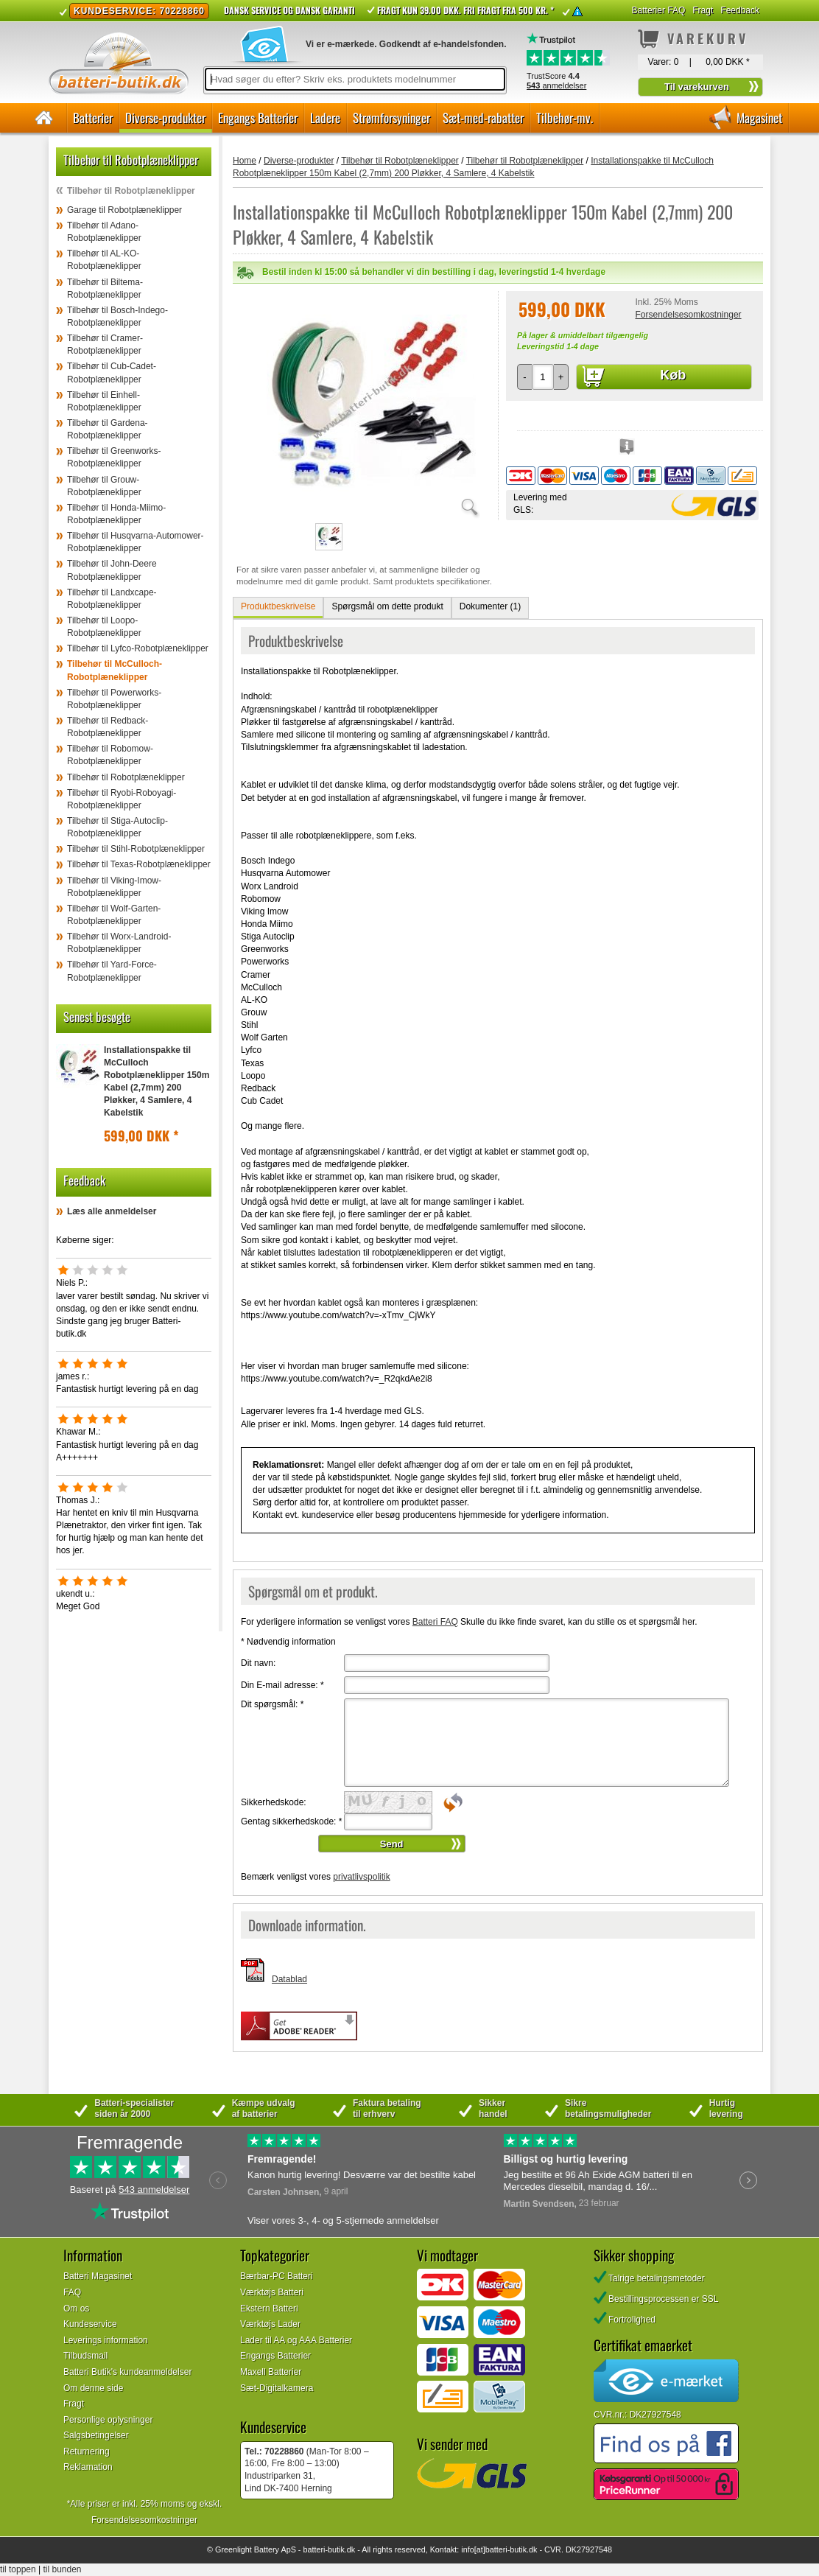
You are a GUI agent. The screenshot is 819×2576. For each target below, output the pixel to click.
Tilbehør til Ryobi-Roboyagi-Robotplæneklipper (121, 799)
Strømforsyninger (391, 117)
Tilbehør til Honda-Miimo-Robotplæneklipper (116, 514)
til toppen (18, 2569)
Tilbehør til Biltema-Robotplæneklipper (105, 288)
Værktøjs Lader (270, 2324)
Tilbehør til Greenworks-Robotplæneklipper (114, 457)
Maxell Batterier (270, 2372)
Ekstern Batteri (269, 2308)
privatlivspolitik (361, 1877)
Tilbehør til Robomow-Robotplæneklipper (110, 754)
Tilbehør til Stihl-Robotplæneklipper (136, 849)
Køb (673, 375)
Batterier (93, 117)
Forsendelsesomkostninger (688, 314)
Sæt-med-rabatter (483, 117)
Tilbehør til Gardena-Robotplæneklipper (107, 429)
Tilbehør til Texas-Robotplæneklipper (139, 864)
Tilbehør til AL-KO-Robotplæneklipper (104, 259)
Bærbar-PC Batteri (276, 2276)
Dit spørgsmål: (272, 1704)
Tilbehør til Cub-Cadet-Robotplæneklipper (111, 372)
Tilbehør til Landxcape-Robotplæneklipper (112, 598)
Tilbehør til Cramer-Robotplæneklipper (105, 344)
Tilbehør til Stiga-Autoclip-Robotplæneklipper (117, 827)
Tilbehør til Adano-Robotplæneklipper (104, 231)
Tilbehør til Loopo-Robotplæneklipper (104, 626)
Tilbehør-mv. (564, 117)
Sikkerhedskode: (273, 1802)
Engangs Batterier (258, 117)
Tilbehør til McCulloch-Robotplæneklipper (114, 670)
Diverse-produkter (165, 117)
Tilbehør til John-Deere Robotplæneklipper (112, 570)
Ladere (325, 117)
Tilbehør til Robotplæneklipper (131, 191)
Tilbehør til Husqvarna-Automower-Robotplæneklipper (135, 542)
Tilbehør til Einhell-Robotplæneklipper (104, 401)
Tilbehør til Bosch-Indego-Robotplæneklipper (117, 316)
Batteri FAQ (435, 1622)
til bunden (62, 2569)
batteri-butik (323, 2549)
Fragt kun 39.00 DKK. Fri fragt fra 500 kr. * (465, 10)
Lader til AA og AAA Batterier (296, 2340)
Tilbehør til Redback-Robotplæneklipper (107, 726)
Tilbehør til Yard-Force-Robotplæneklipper (112, 970)
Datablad (289, 1979)
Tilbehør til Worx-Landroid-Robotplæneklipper (119, 942)
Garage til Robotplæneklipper (124, 210)
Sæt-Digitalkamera (276, 2388)
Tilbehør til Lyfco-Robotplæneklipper (137, 648)
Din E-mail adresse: (282, 1685)
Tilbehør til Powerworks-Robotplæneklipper (114, 698)
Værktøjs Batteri (271, 2292)
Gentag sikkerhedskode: (291, 1821)
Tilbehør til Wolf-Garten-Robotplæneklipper (114, 914)
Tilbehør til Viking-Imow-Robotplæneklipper (114, 886)
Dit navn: (258, 1663)
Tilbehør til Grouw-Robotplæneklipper (104, 486)
